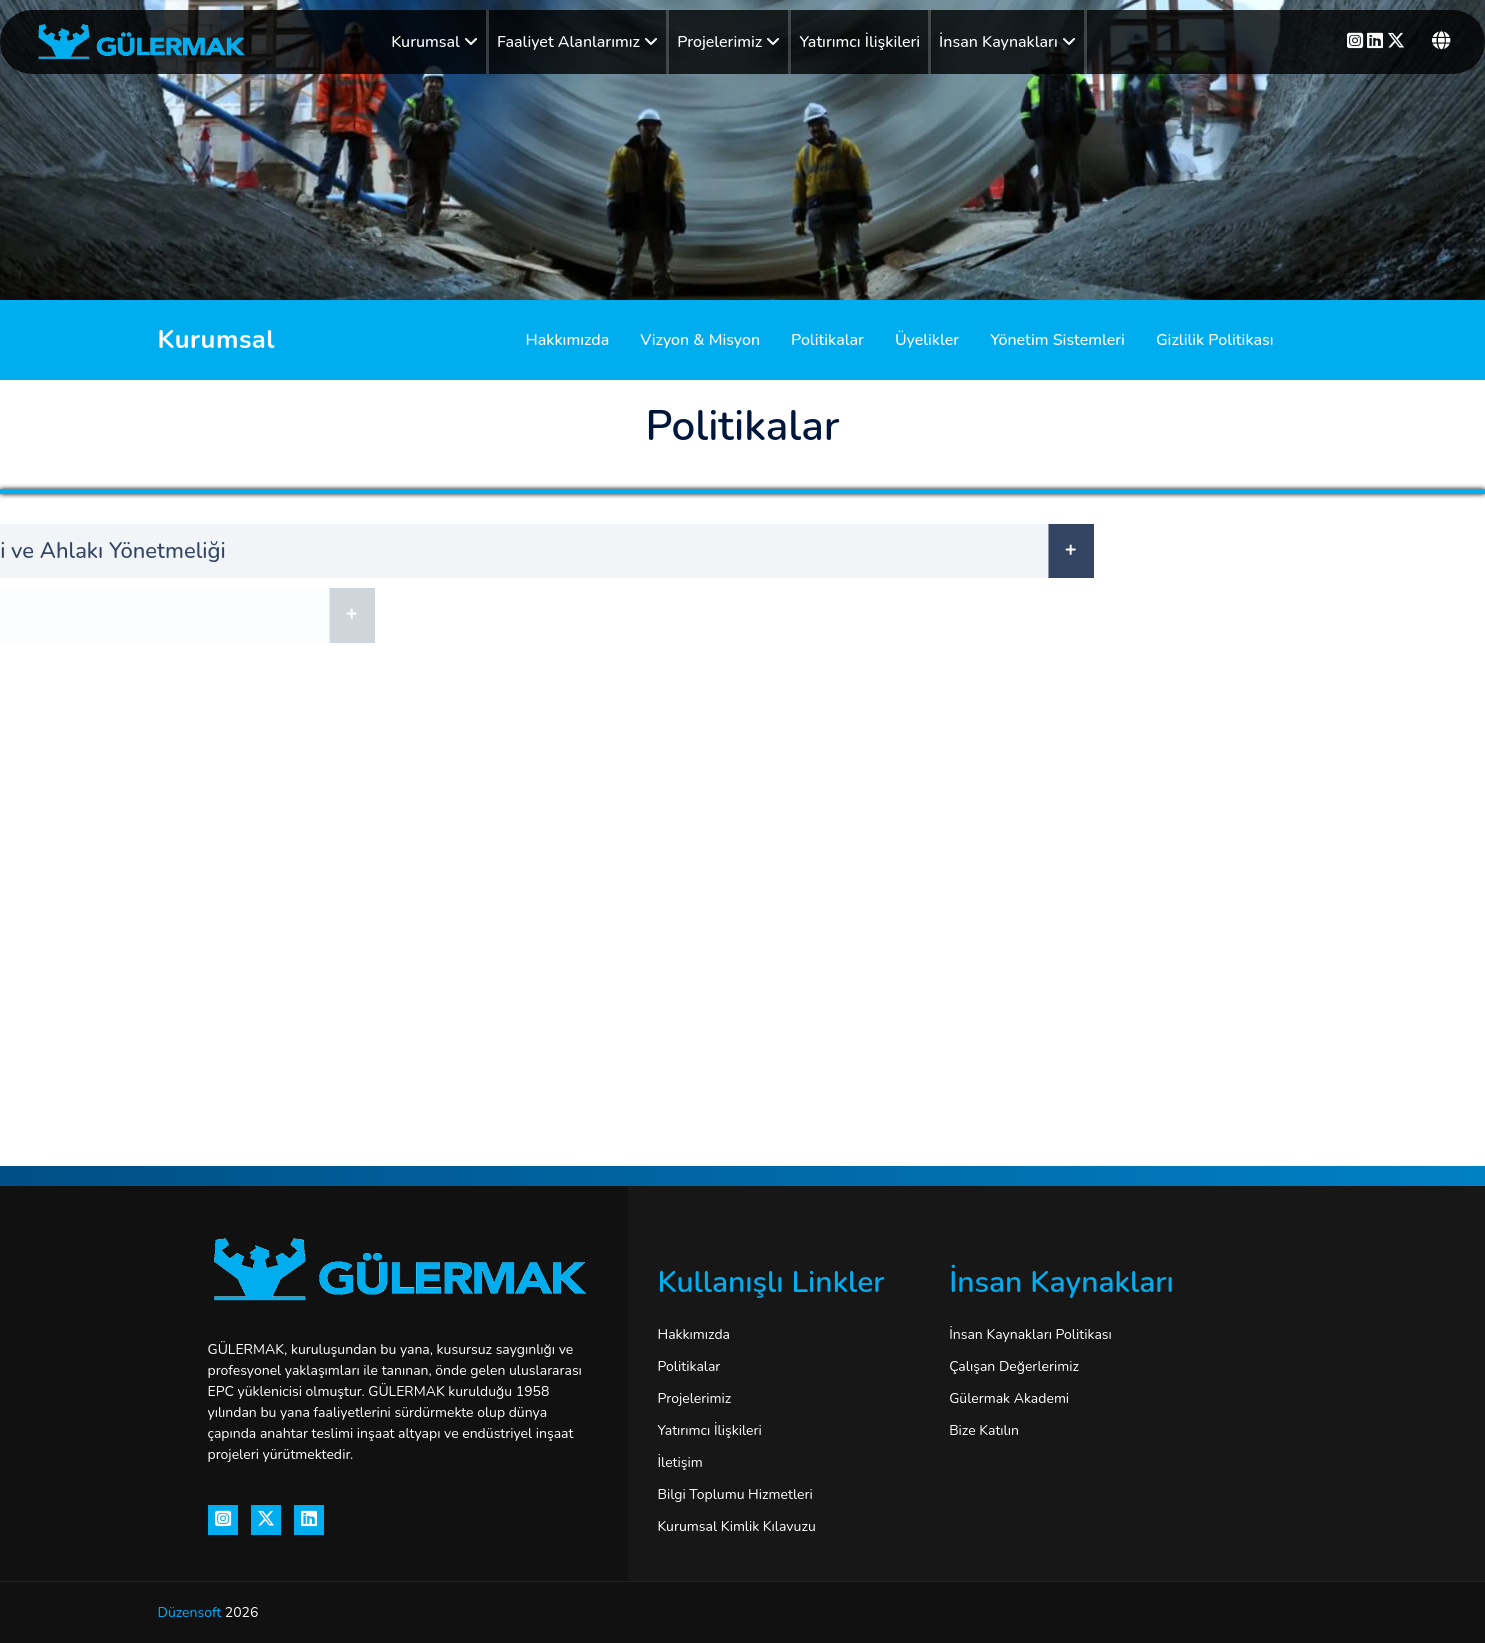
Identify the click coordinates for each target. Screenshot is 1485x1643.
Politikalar (827, 340)
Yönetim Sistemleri (1057, 340)
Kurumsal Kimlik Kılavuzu (737, 1526)
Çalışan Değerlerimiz (1014, 1366)
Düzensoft (191, 1612)
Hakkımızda (568, 340)
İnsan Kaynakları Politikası (1030, 1334)
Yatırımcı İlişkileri (859, 42)
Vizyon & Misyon (700, 340)
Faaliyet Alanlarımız (577, 42)
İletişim (680, 1462)
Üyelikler (927, 340)
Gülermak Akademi (1009, 1398)
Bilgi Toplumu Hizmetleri (735, 1494)
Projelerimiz (728, 42)
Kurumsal (434, 42)
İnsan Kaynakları (1007, 42)
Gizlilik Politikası (1215, 340)
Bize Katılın (984, 1430)
